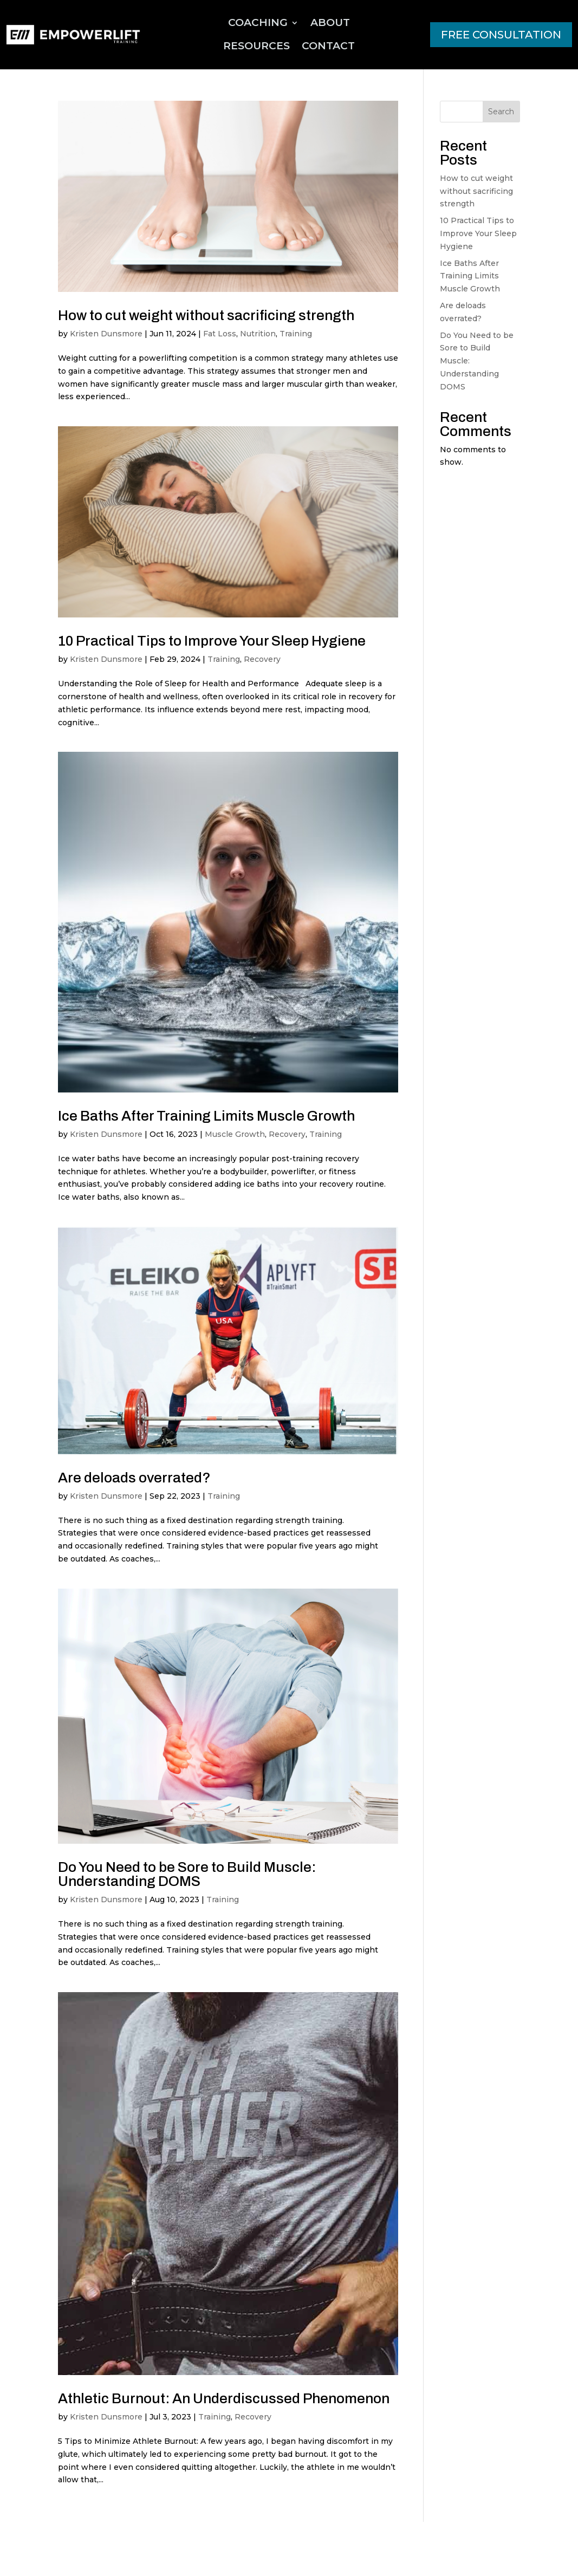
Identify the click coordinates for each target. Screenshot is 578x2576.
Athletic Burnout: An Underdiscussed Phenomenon (223, 2398)
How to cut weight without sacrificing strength (206, 315)
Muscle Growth (235, 1134)
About (330, 22)
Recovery (262, 659)
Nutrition (258, 334)
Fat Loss (219, 334)
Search (501, 111)
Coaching (258, 22)
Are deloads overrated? (134, 1477)
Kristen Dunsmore (106, 334)
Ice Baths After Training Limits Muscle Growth (206, 1115)
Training (296, 334)
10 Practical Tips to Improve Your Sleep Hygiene (212, 640)
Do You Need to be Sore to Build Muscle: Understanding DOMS (187, 1874)
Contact (328, 46)
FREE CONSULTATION (501, 34)
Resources (256, 46)
